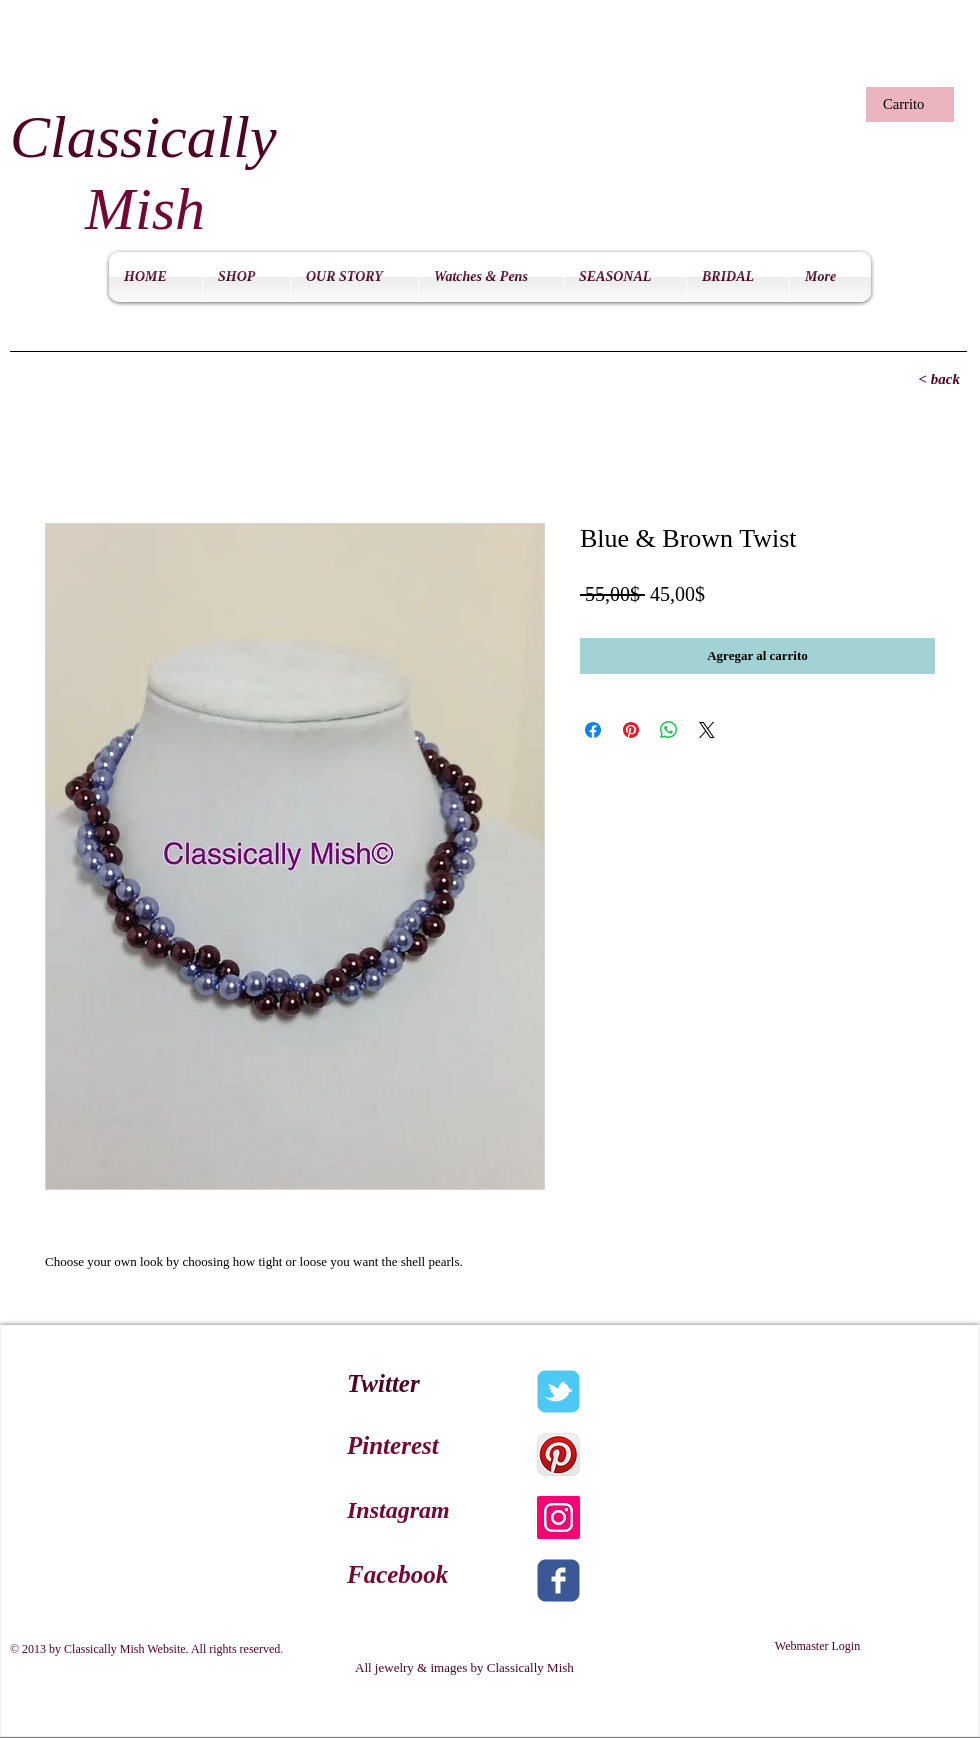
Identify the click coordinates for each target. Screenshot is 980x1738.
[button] (907, 104)
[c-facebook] (558, 1580)
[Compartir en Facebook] (593, 730)
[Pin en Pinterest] (631, 730)
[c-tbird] (558, 1391)
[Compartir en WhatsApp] (669, 730)
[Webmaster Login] (817, 1647)
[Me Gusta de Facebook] (715, 61)
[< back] (900, 379)
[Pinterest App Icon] (558, 1454)
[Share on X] (707, 730)
